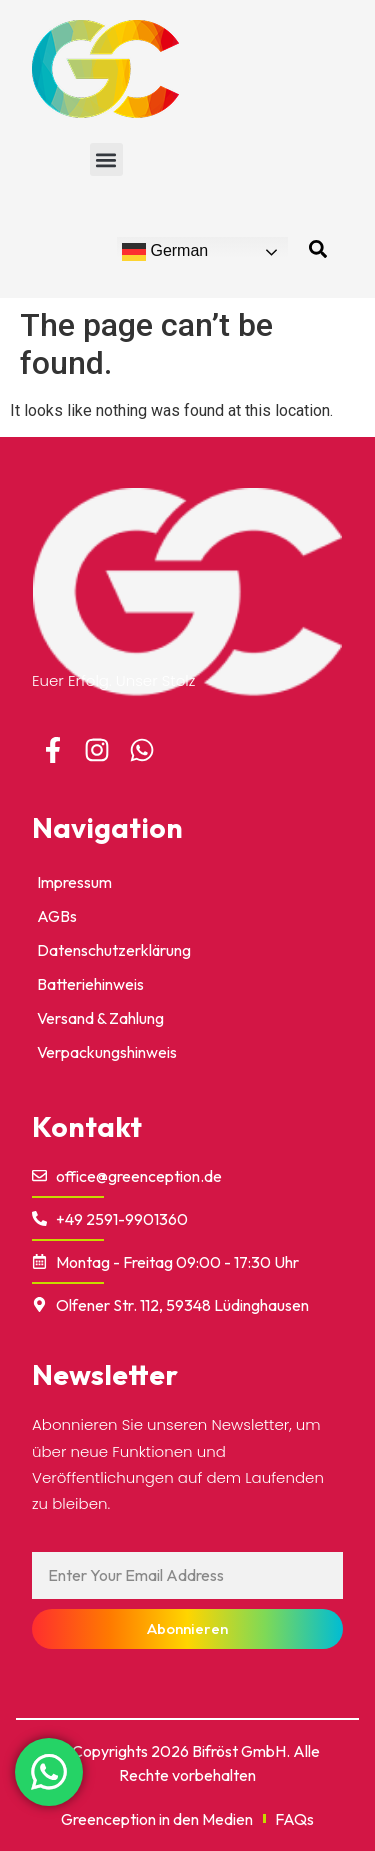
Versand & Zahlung (100, 1018)
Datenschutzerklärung (114, 950)
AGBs (57, 916)
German (165, 252)
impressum (74, 882)
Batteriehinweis (90, 984)
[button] (106, 159)
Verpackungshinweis (107, 1052)
